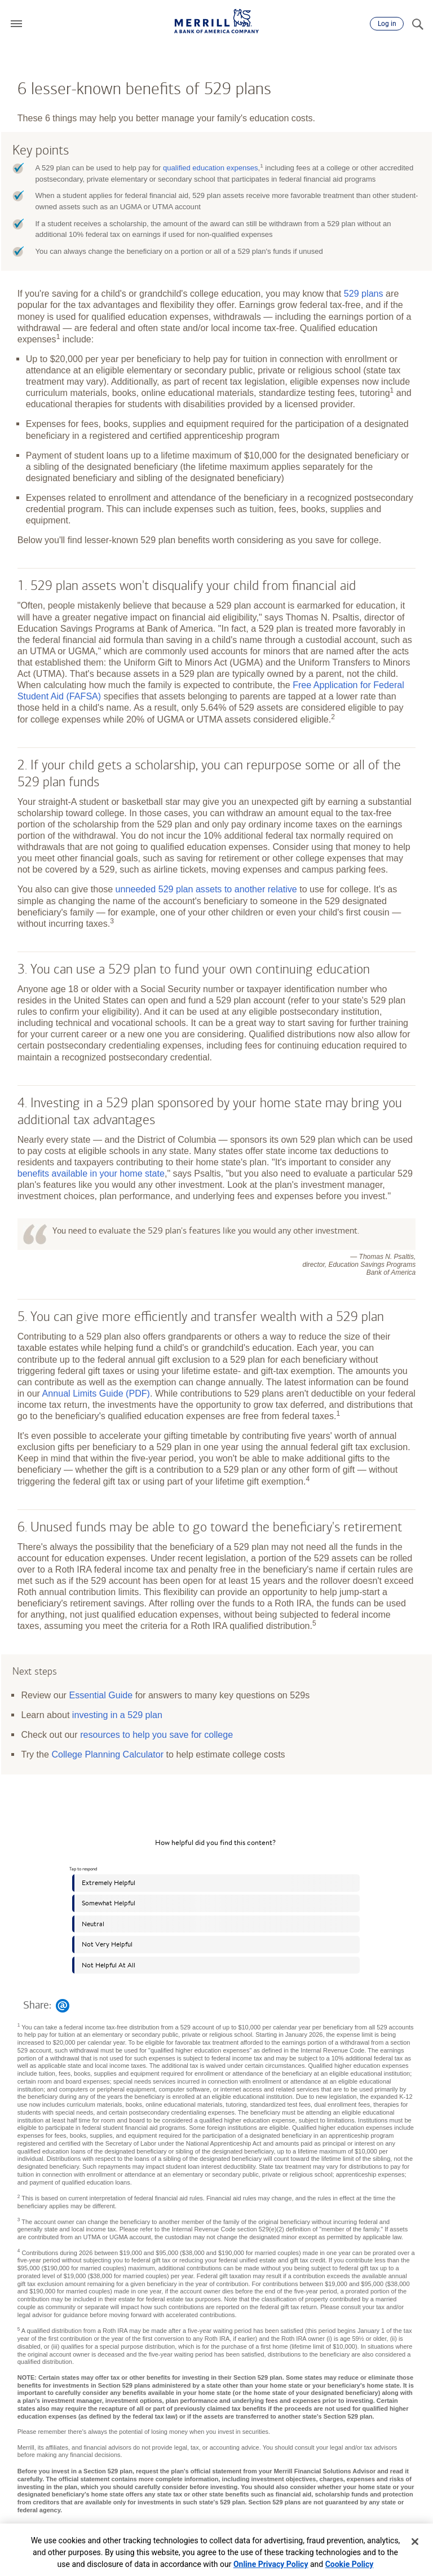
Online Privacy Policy (270, 2564)
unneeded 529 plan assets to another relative (206, 889)
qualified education (210, 168)
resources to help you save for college (156, 1734)
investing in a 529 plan (117, 1715)
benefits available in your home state (91, 1173)
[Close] (415, 2541)
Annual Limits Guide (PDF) (96, 1393)
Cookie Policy (349, 2564)
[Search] (417, 23)
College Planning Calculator (107, 1754)
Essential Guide (100, 1695)
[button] (16, 23)
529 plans (363, 293)
